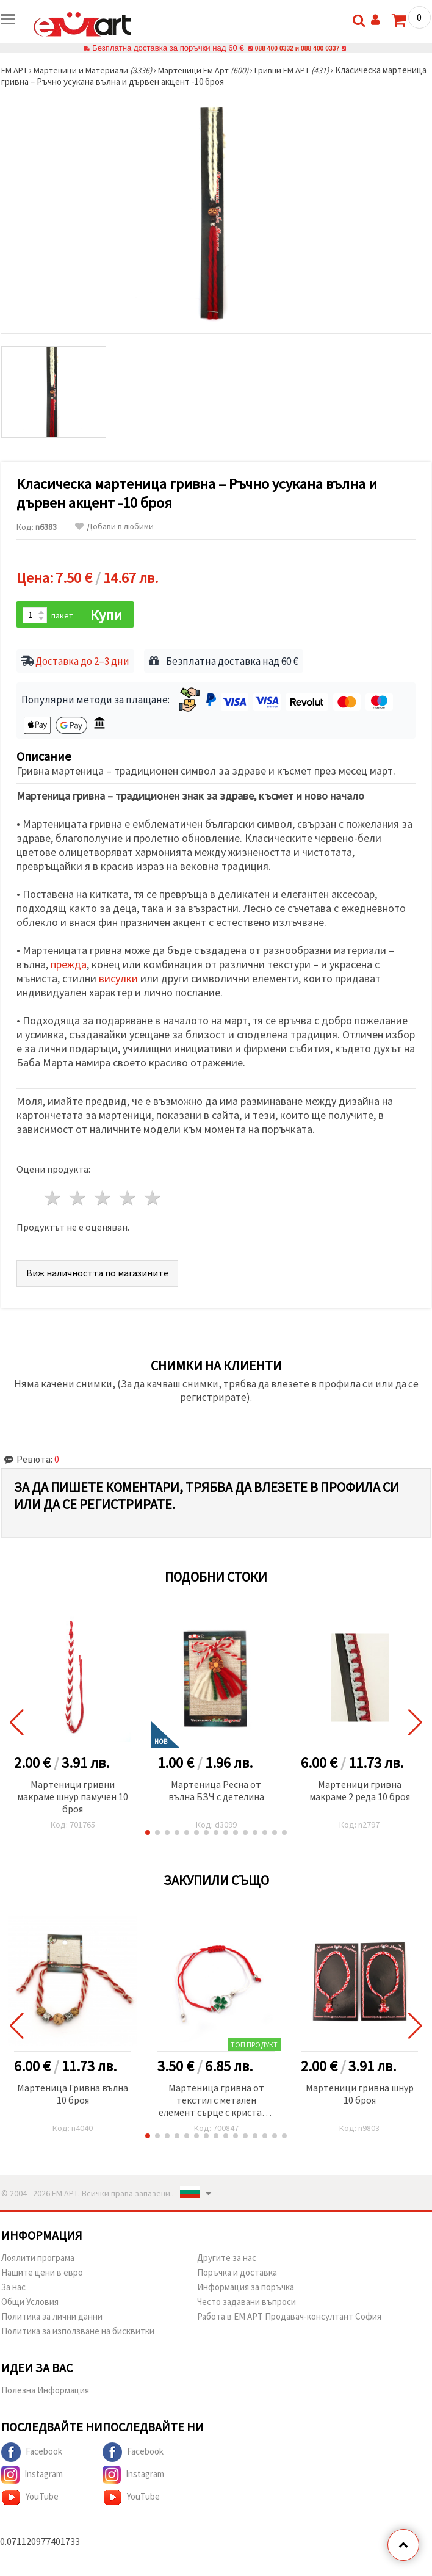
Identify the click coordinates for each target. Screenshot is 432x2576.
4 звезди (127, 1199)
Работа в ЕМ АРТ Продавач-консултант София (289, 2317)
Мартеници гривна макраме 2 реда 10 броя (359, 1791)
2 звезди (78, 1199)
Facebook (31, 2453)
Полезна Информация (45, 2391)
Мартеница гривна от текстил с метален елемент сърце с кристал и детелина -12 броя (216, 2102)
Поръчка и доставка (237, 2273)
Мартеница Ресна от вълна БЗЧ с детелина (216, 1791)
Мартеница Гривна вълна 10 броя (72, 2095)
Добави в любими (114, 526)
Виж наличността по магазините (97, 1274)
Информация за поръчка (245, 2288)
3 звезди (103, 1199)
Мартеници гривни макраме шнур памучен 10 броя (72, 1797)
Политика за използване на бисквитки (77, 2332)
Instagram (32, 2476)
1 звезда (53, 1199)
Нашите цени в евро (42, 2273)
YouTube (30, 2498)
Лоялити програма (37, 2259)
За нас (13, 2288)
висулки (118, 980)
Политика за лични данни (52, 2317)
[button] (147, 1833)
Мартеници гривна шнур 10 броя (360, 2095)
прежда (69, 966)
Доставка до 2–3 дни (82, 663)
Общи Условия (30, 2303)
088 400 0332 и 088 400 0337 (297, 47)
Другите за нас (226, 2259)
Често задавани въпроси (246, 2303)
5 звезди (152, 1199)
